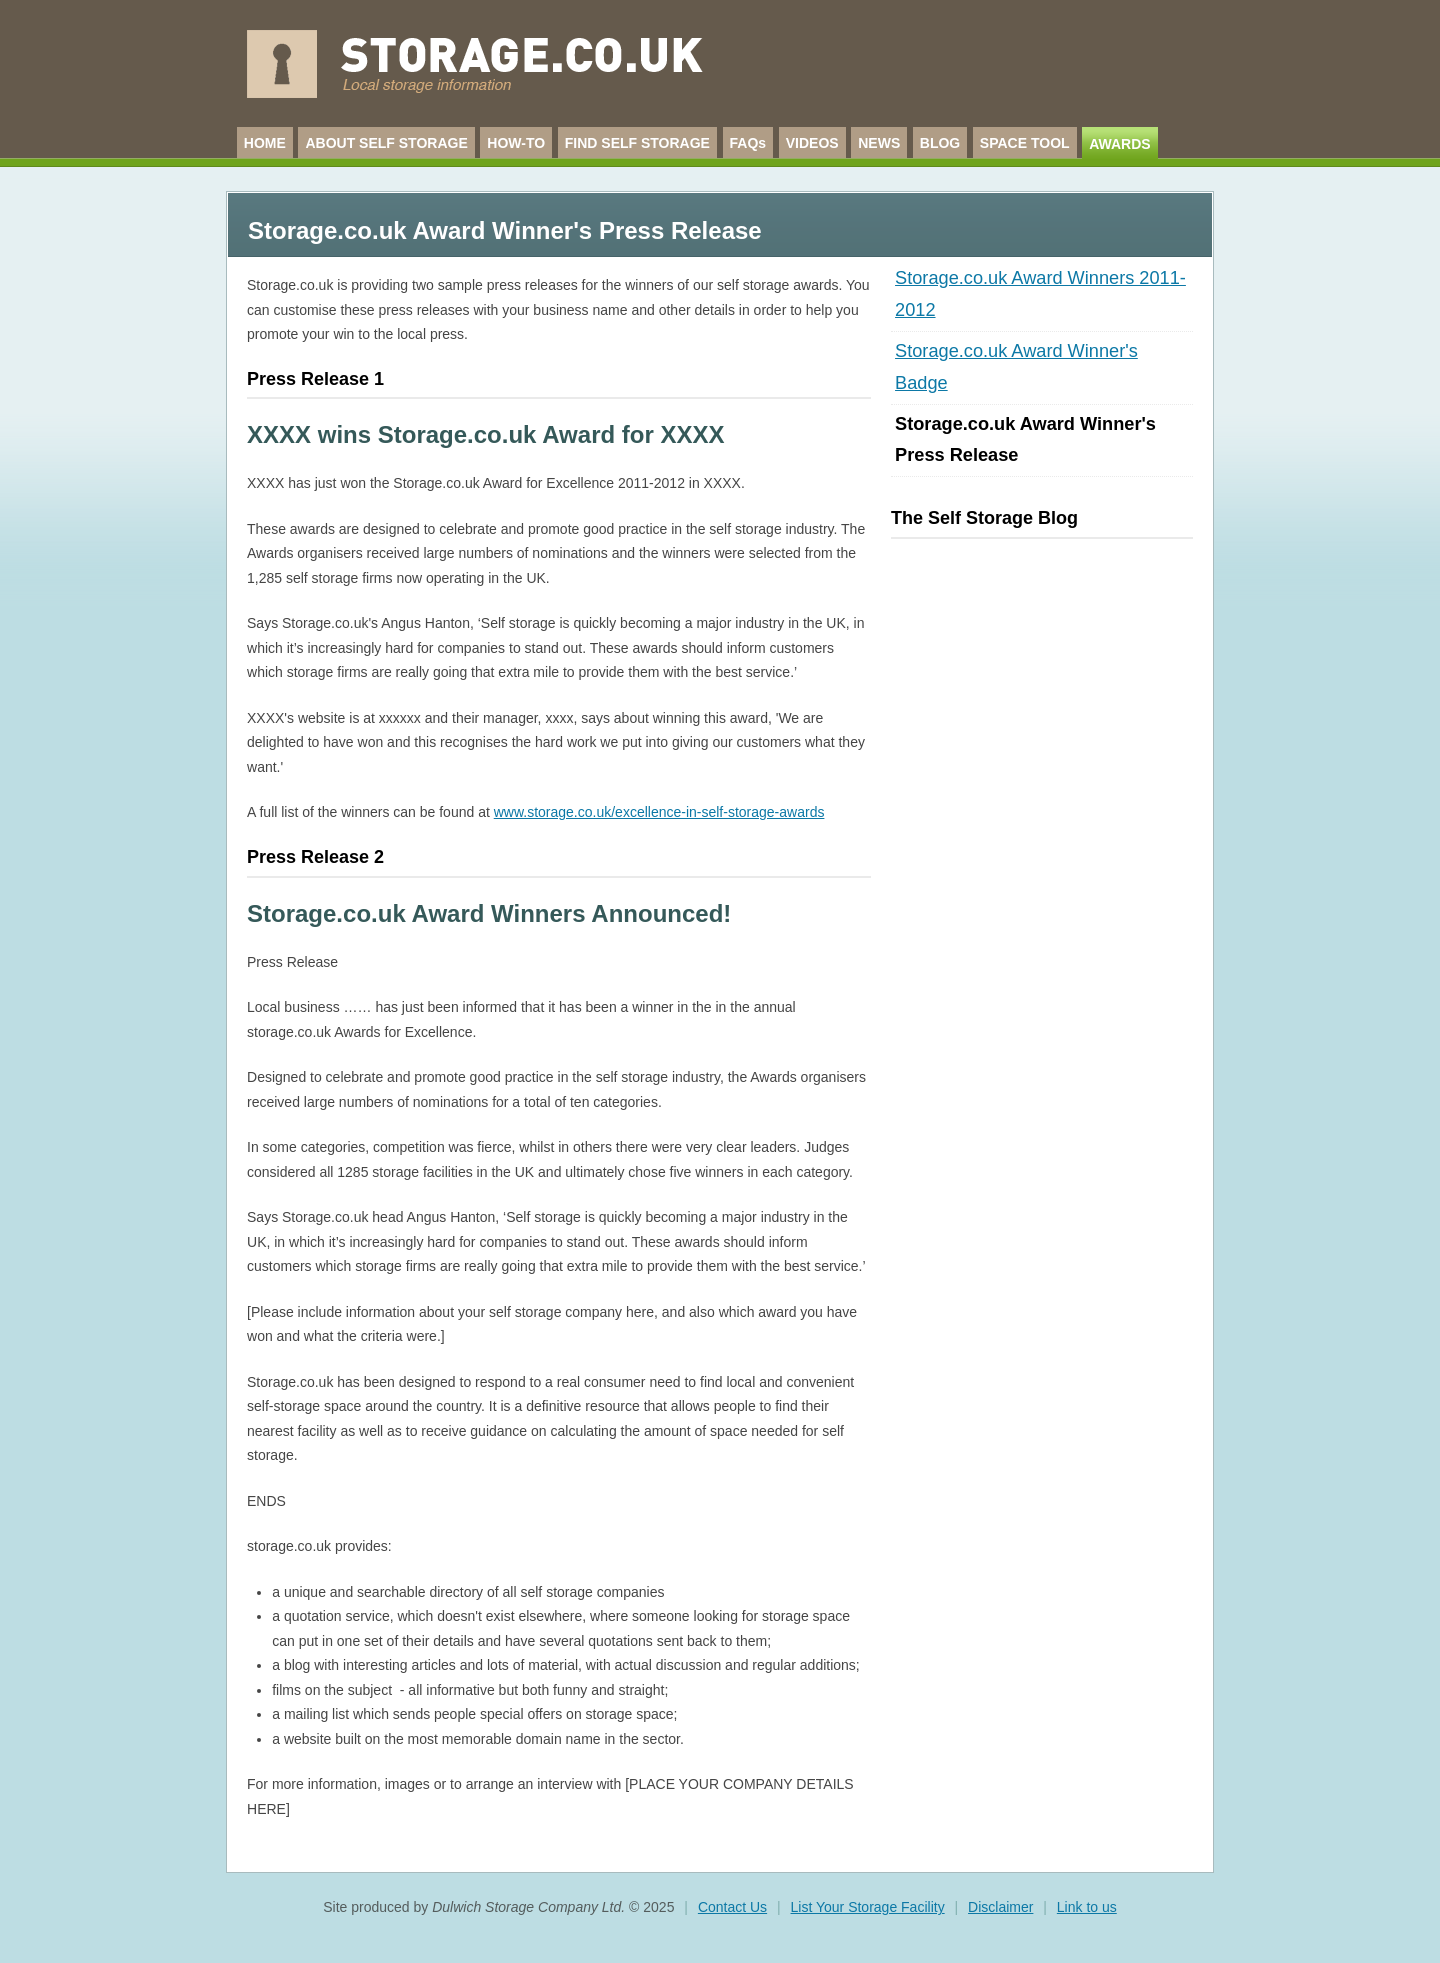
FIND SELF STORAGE (637, 143)
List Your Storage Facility (868, 1907)
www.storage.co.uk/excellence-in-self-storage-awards (659, 812)
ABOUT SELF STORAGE (386, 143)
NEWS (879, 143)
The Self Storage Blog (984, 518)
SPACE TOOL (1025, 143)
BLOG (940, 143)
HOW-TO (516, 143)
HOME (265, 143)
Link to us (1087, 1907)
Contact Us (732, 1907)
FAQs (748, 143)
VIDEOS (812, 143)
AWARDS (1119, 144)
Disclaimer (1000, 1907)
